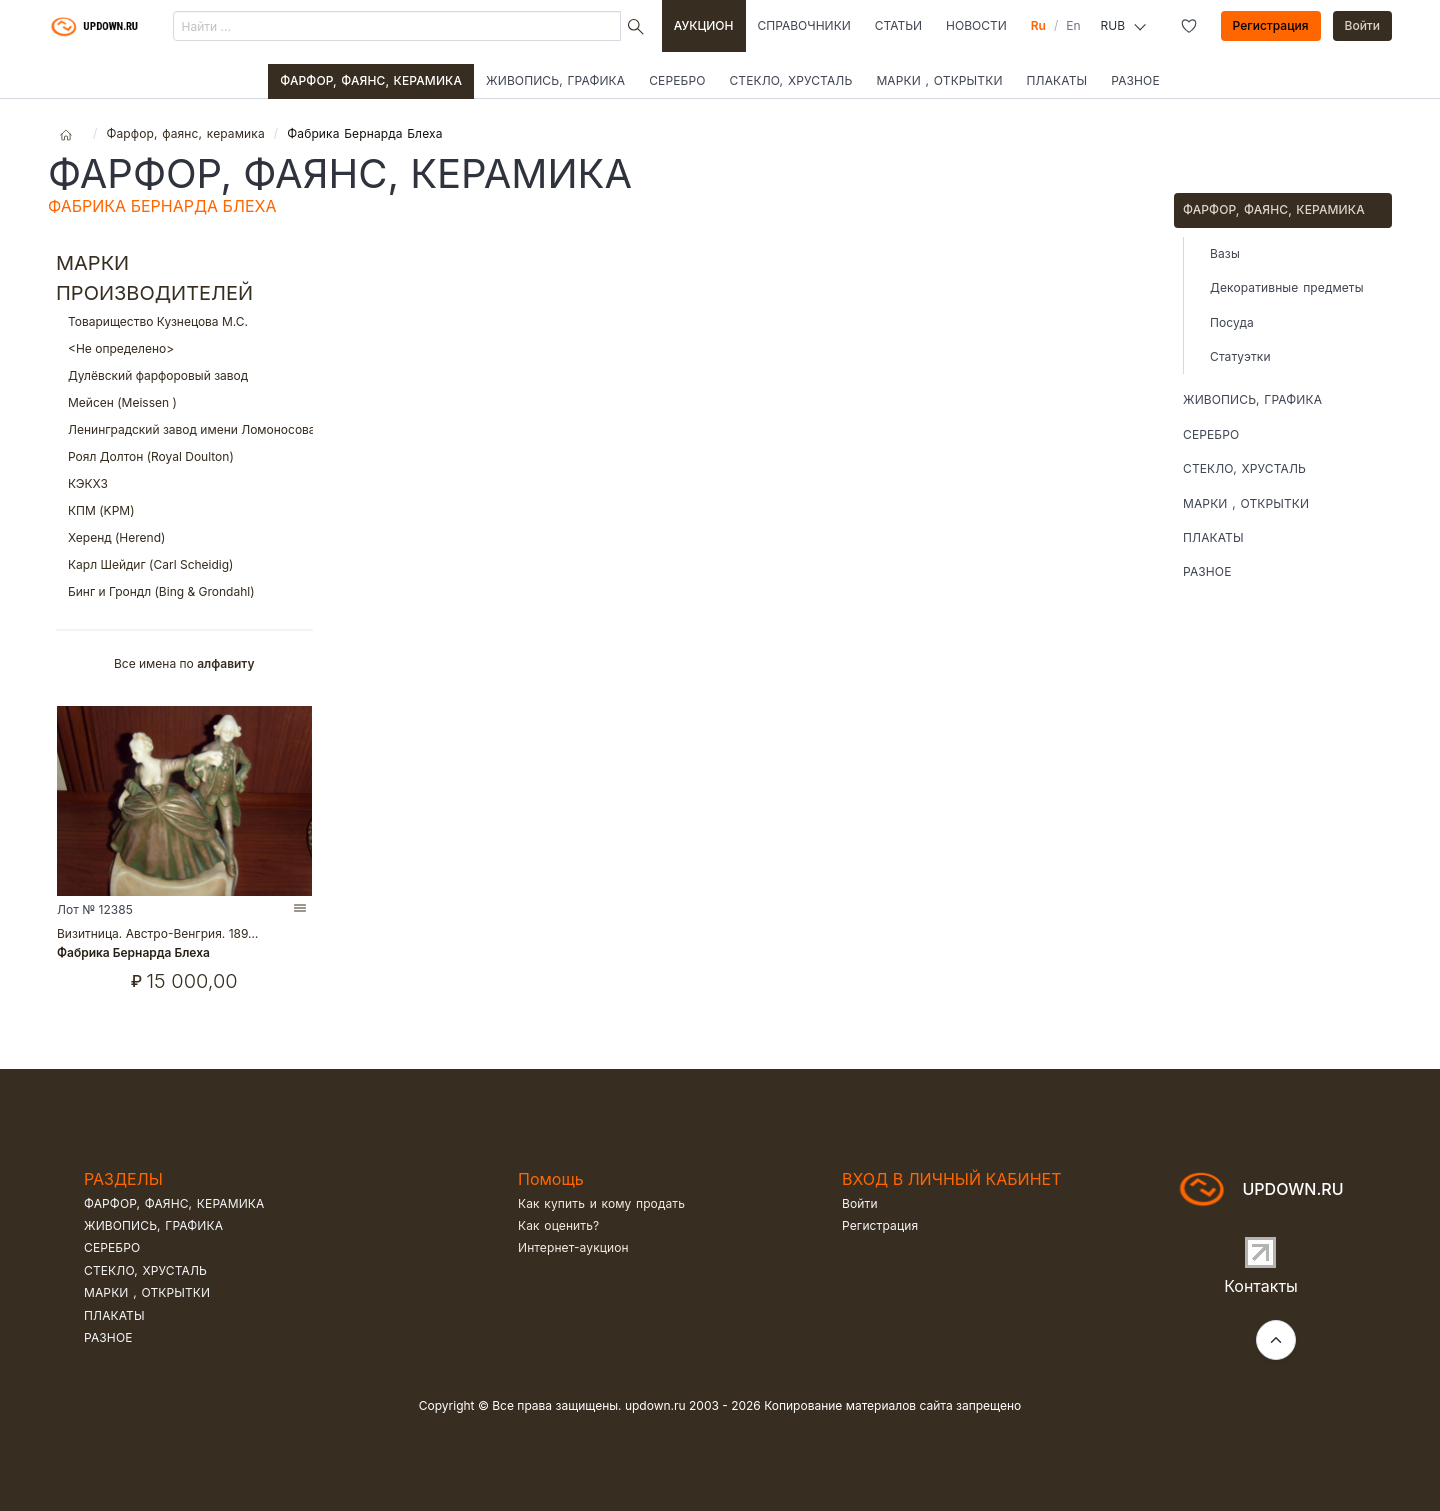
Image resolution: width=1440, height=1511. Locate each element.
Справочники (804, 25)
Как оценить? (558, 1225)
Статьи (898, 25)
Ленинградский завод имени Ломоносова (184, 429)
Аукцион (704, 25)
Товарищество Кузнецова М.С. (184, 321)
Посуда (1232, 322)
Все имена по (184, 663)
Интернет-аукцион (573, 1247)
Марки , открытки (939, 80)
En (1073, 25)
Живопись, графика (555, 80)
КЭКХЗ (184, 483)
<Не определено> (184, 348)
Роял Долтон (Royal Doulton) (184, 456)
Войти (1363, 25)
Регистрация (1271, 25)
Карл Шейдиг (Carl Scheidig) (184, 564)
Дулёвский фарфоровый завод (184, 375)
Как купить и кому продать (601, 1203)
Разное (1135, 80)
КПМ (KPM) (184, 510)
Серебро (677, 80)
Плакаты (1057, 80)
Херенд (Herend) (184, 537)
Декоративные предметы (1287, 287)
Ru (1038, 25)
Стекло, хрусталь (790, 80)
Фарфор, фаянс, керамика (371, 80)
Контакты (1261, 1286)
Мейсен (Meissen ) (184, 402)
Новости (976, 25)
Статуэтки (1240, 356)
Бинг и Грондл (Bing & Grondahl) (184, 591)
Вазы (1225, 253)
